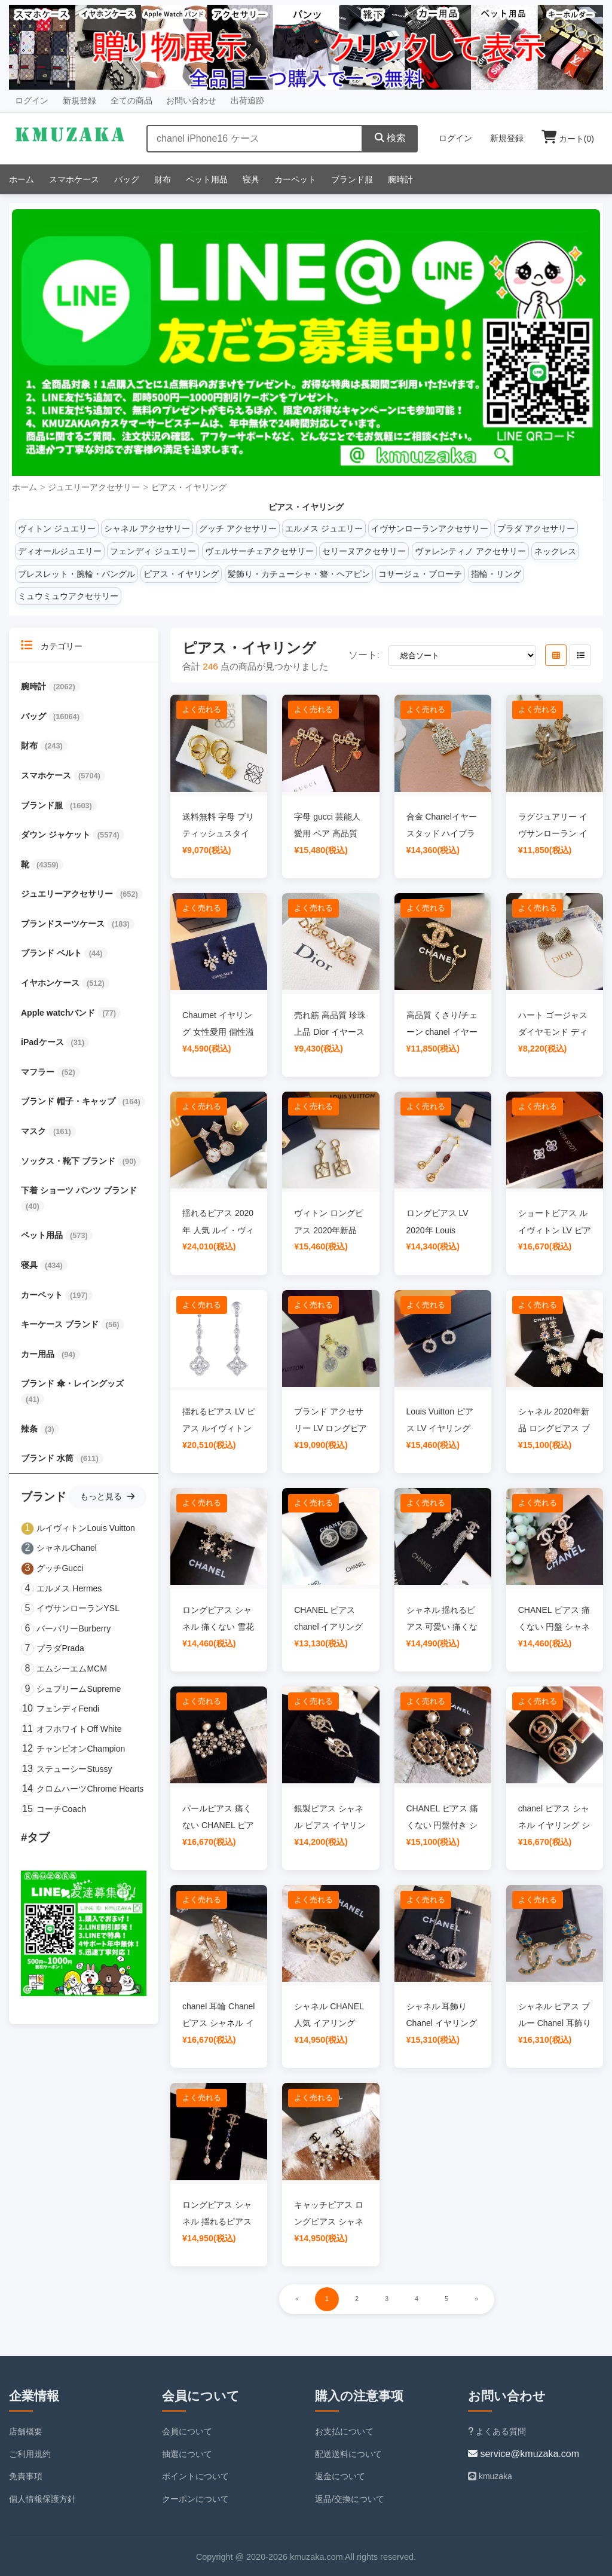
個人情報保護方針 (42, 2499)
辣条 (30, 1429)
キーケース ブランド (61, 1324)
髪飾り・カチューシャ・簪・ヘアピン (299, 574)
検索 (390, 138)
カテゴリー (51, 645)
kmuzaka (490, 2476)
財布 (162, 179)
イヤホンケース (51, 983)
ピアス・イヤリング (189, 487)
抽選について (187, 2454)
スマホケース (74, 179)
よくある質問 (497, 2431)
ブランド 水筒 (48, 1458)
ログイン (31, 100)
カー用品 (39, 1354)
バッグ (126, 179)
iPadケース (43, 1042)
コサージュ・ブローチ (420, 574)
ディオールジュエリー (60, 551)
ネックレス (555, 551)
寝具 (251, 179)
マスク (34, 1131)
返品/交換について (349, 2499)
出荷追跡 (247, 100)
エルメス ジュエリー (324, 528)
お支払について (344, 2431)
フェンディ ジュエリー (153, 551)
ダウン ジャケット (57, 834)
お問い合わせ (191, 100)
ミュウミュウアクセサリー (68, 596)
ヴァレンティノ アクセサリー (470, 551)
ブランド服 (352, 179)
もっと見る (107, 1496)
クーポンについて (195, 2499)
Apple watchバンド (59, 1012)
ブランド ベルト (52, 953)
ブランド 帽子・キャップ (69, 1101)
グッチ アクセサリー (238, 528)
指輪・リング (496, 574)
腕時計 (400, 179)
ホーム (21, 179)
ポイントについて (195, 2476)
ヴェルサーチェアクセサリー (259, 551)
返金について (340, 2476)
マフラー (39, 1072)
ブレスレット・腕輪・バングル (76, 574)
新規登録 (79, 100)
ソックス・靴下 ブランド (69, 1161)
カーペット (295, 179)
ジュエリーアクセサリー (94, 487)
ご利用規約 (30, 2454)
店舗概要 (25, 2431)
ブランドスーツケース (64, 923)
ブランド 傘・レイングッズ (72, 1383)
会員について (187, 2431)
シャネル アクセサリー (147, 528)
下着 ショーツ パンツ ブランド (79, 1190)
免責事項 (25, 2476)
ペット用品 (207, 179)
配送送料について (348, 2454)
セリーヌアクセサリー (364, 551)
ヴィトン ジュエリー (57, 528)
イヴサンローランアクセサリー (429, 528)
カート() (567, 138)
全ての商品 (131, 100)
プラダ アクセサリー (536, 528)
